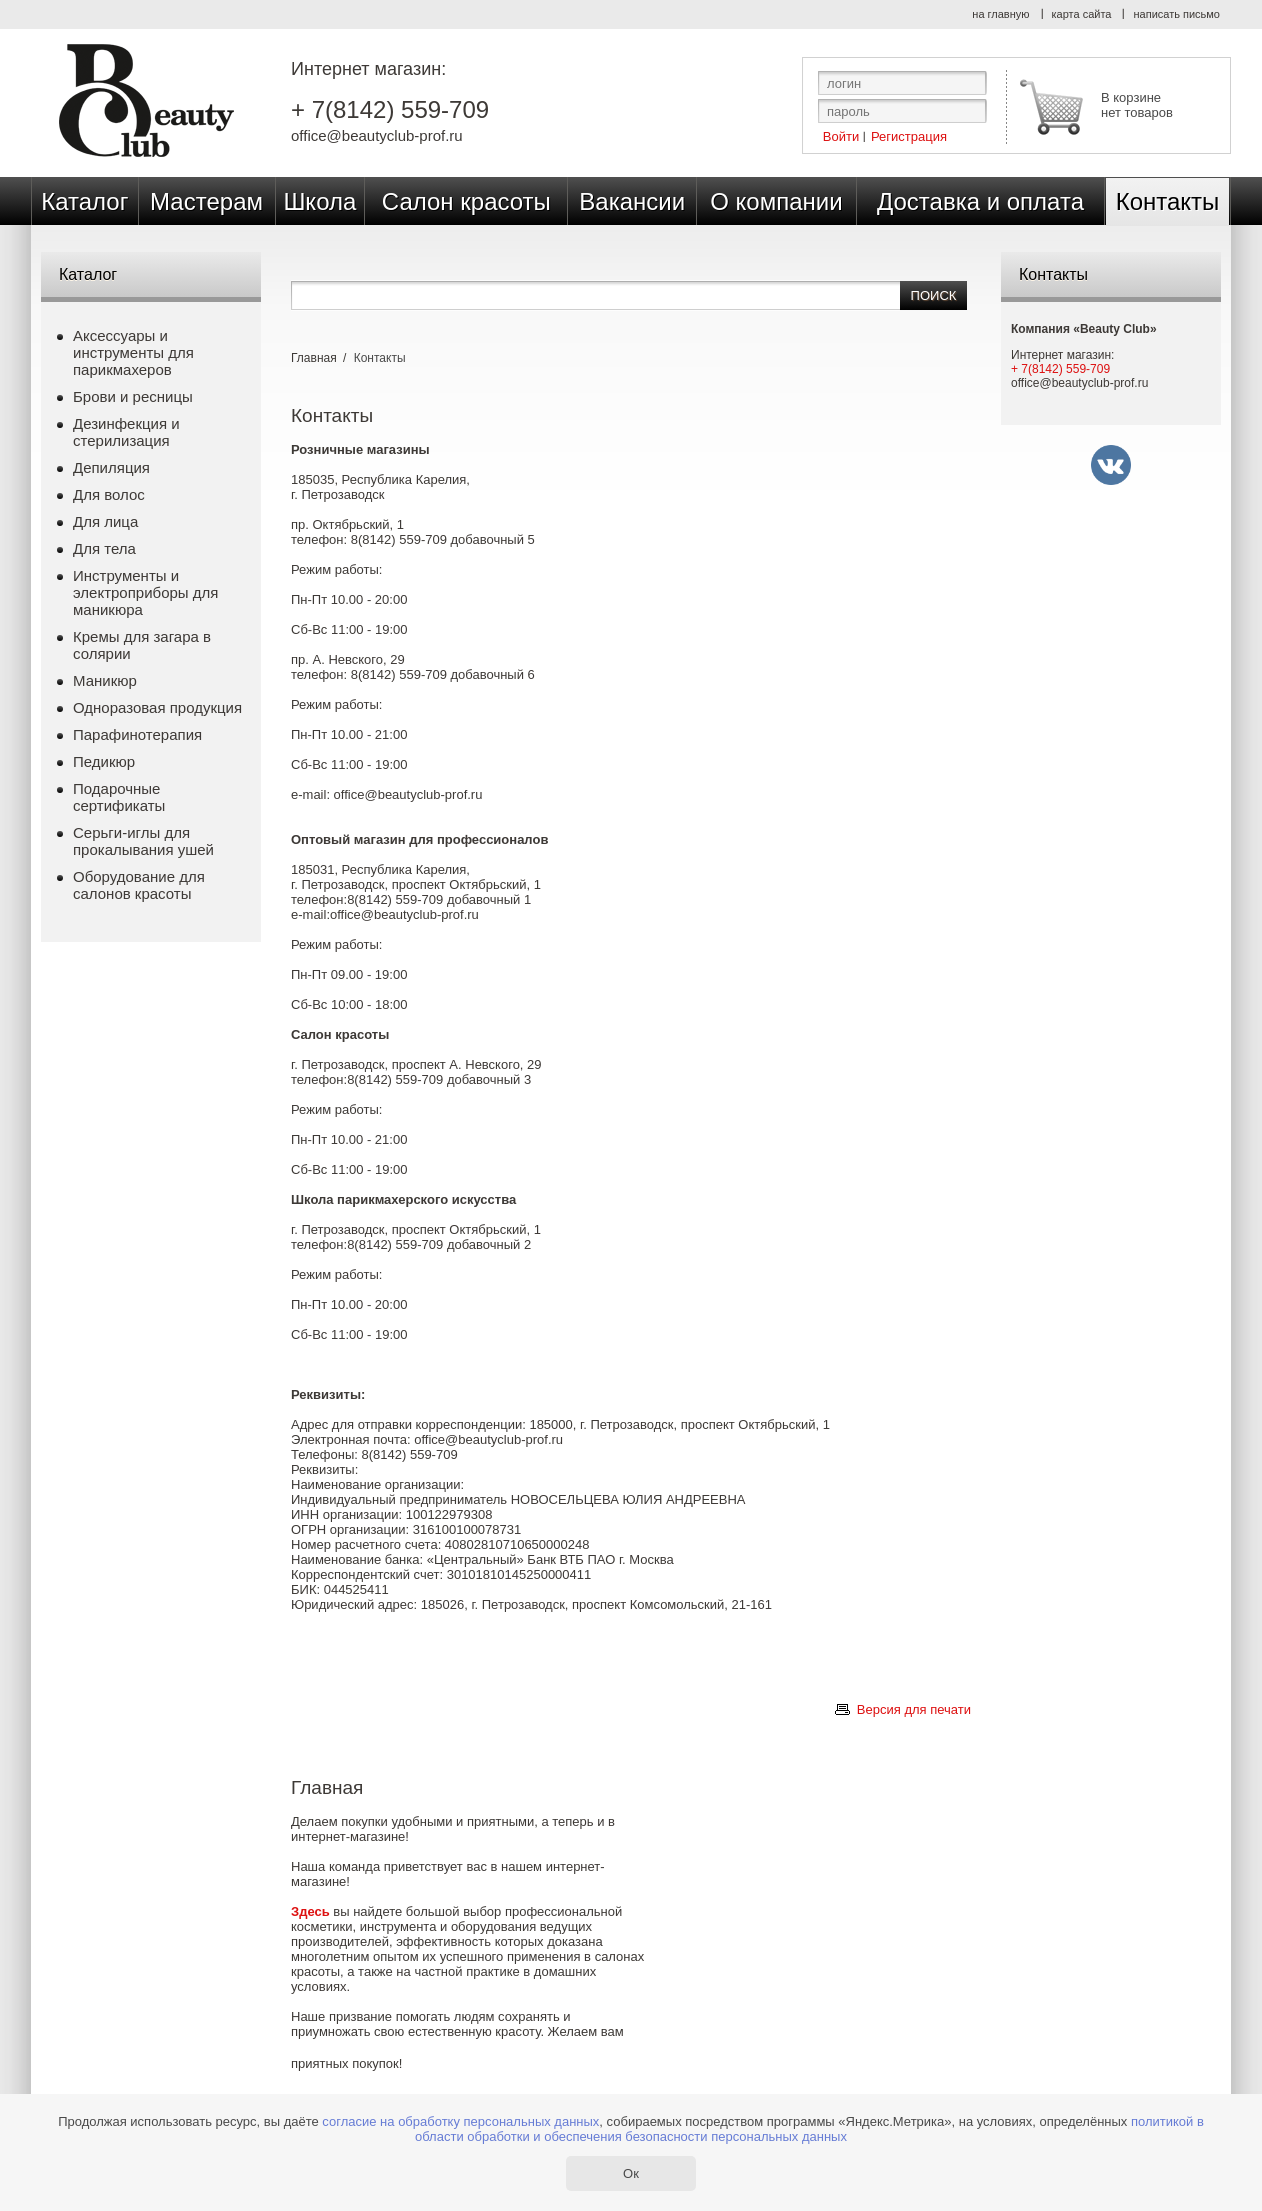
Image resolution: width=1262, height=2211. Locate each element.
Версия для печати (914, 1709)
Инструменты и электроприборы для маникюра (145, 592)
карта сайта (1082, 14)
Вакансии (632, 201)
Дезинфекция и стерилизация (126, 432)
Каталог (84, 201)
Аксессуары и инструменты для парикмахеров (133, 352)
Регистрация (909, 135)
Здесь (310, 1911)
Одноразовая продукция (157, 707)
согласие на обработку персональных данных (460, 2121)
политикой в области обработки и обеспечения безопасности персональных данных (809, 2129)
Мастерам (206, 201)
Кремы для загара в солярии (142, 645)
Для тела (104, 548)
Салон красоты (466, 201)
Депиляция (111, 467)
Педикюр (104, 761)
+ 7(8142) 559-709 (390, 110)
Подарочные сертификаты (119, 797)
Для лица (105, 521)
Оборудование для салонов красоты (139, 885)
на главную (1000, 14)
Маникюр (105, 680)
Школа (319, 201)
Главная (314, 358)
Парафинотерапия (137, 734)
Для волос (109, 494)
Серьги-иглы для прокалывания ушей (143, 841)
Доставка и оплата (980, 201)
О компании (776, 201)
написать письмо (1176, 14)
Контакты (1168, 201)
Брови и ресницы (133, 396)
